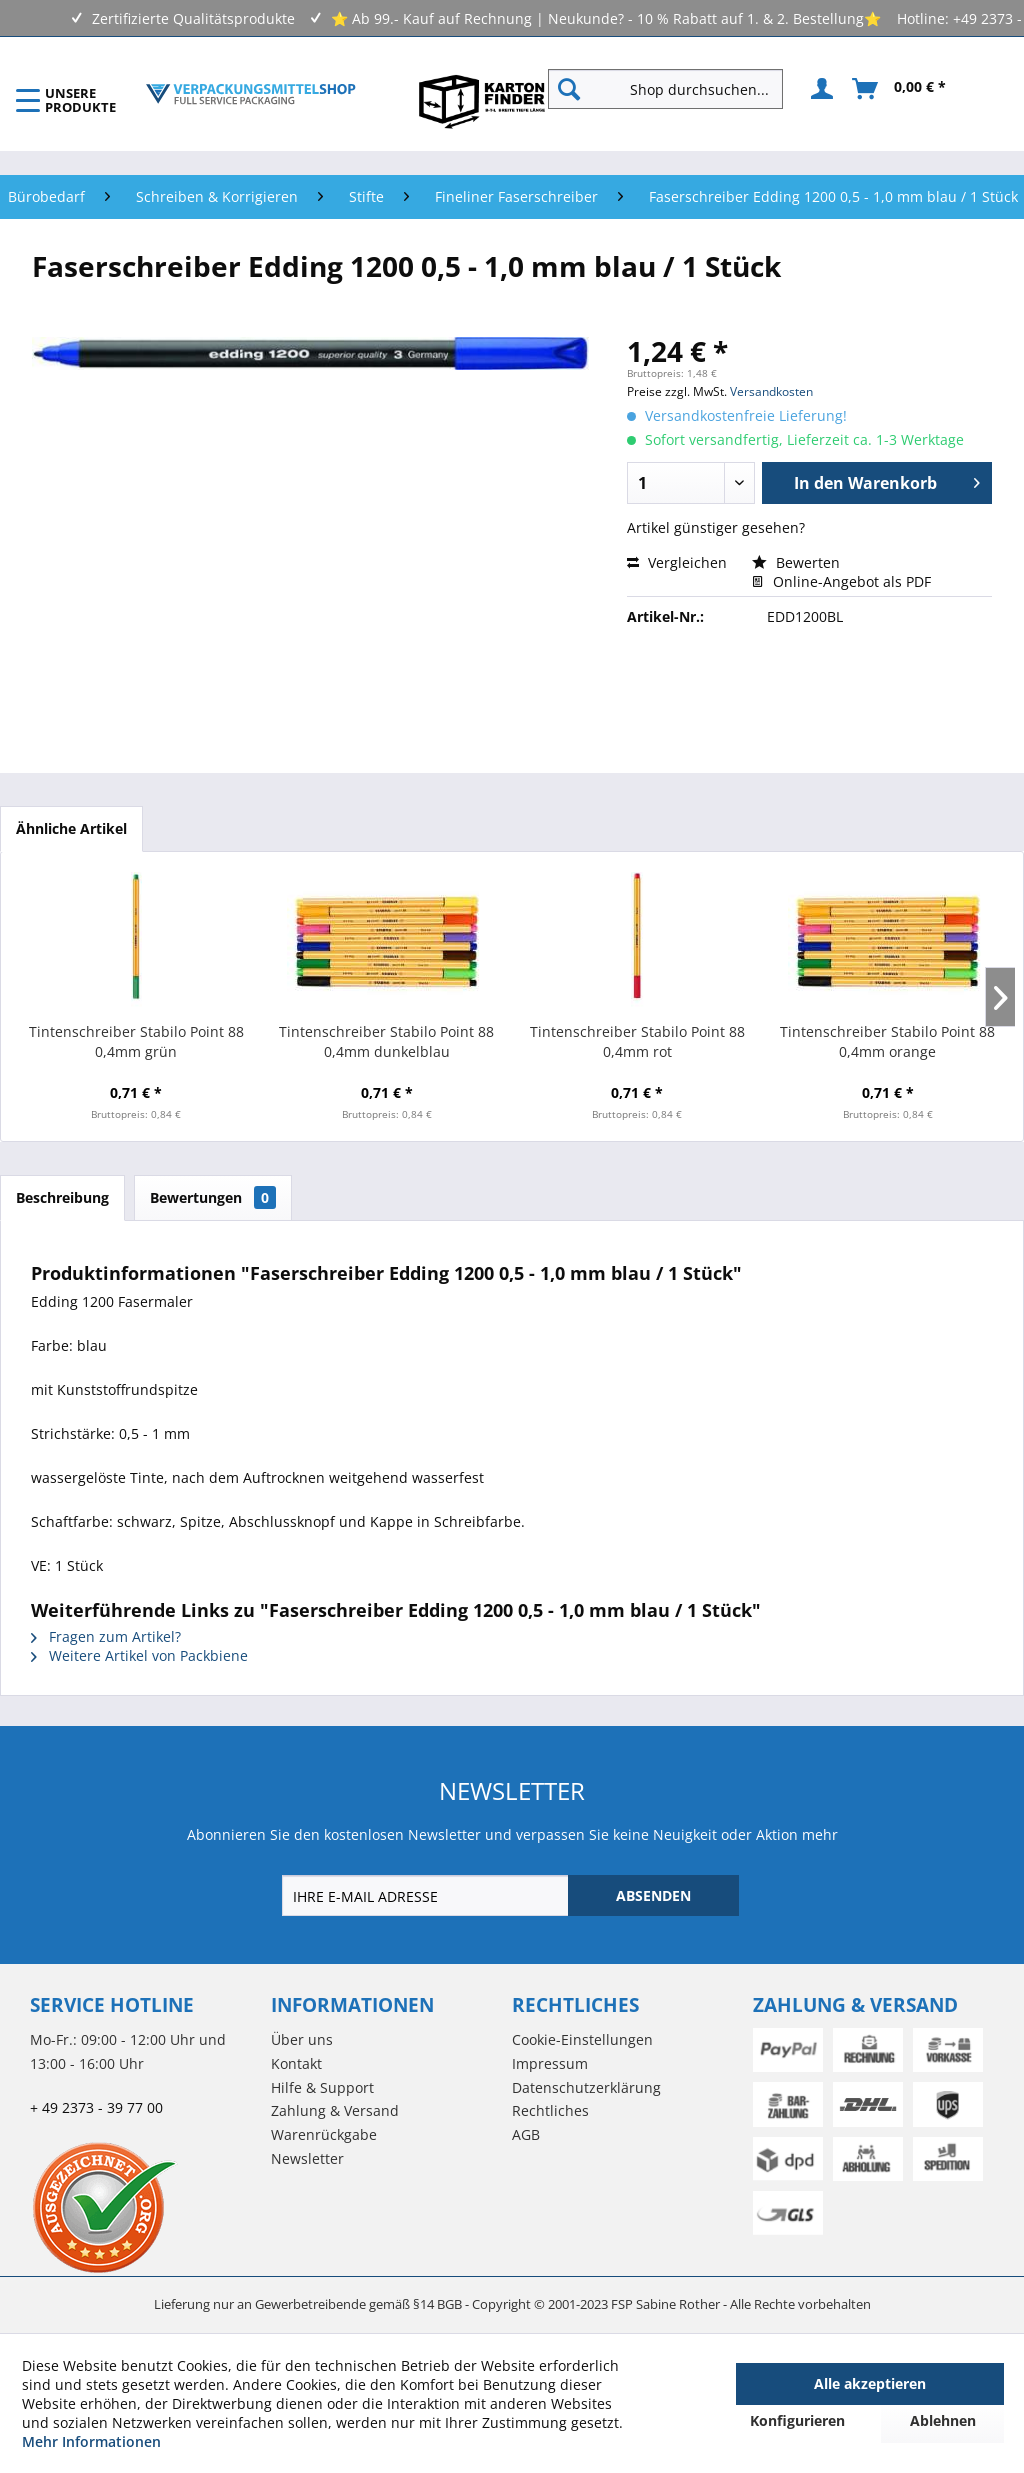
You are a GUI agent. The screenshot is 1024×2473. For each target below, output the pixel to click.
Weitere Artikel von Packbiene (139, 1655)
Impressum (550, 2063)
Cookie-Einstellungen (582, 2039)
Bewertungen (213, 1197)
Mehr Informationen (91, 2441)
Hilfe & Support (322, 2087)
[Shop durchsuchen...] (665, 89)
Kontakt (296, 2063)
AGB (526, 2134)
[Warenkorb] (900, 89)
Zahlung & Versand (335, 2110)
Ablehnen (943, 2420)
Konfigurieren (797, 2420)
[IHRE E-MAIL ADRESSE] (427, 1895)
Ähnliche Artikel (71, 828)
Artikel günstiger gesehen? (716, 527)
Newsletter (307, 2158)
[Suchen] (569, 89)
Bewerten (796, 562)
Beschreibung (62, 1197)
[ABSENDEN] (653, 1895)
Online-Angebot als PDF (841, 581)
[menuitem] (673, 89)
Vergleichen (677, 562)
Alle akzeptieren (870, 2383)
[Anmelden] (819, 89)
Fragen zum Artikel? (106, 1636)
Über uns (302, 2039)
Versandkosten (771, 391)
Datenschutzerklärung (586, 2087)
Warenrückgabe (324, 2134)
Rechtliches (550, 2110)
